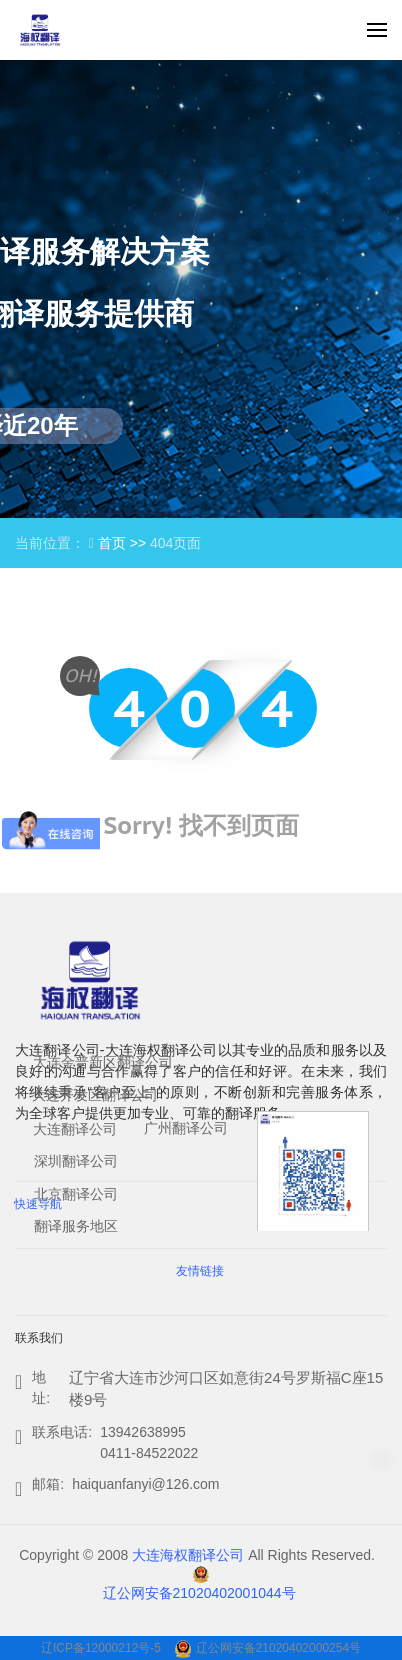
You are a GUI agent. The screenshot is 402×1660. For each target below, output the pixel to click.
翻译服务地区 (76, 1226)
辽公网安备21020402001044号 (199, 1593)
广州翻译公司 (186, 1128)
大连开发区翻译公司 (95, 1095)
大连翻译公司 (75, 1129)
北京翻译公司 (76, 1194)
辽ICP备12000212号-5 (102, 1648)
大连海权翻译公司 (188, 1555)
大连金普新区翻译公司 (103, 1062)
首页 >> (124, 543)
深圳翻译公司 (76, 1161)
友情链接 (200, 1271)
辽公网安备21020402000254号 (278, 1648)
